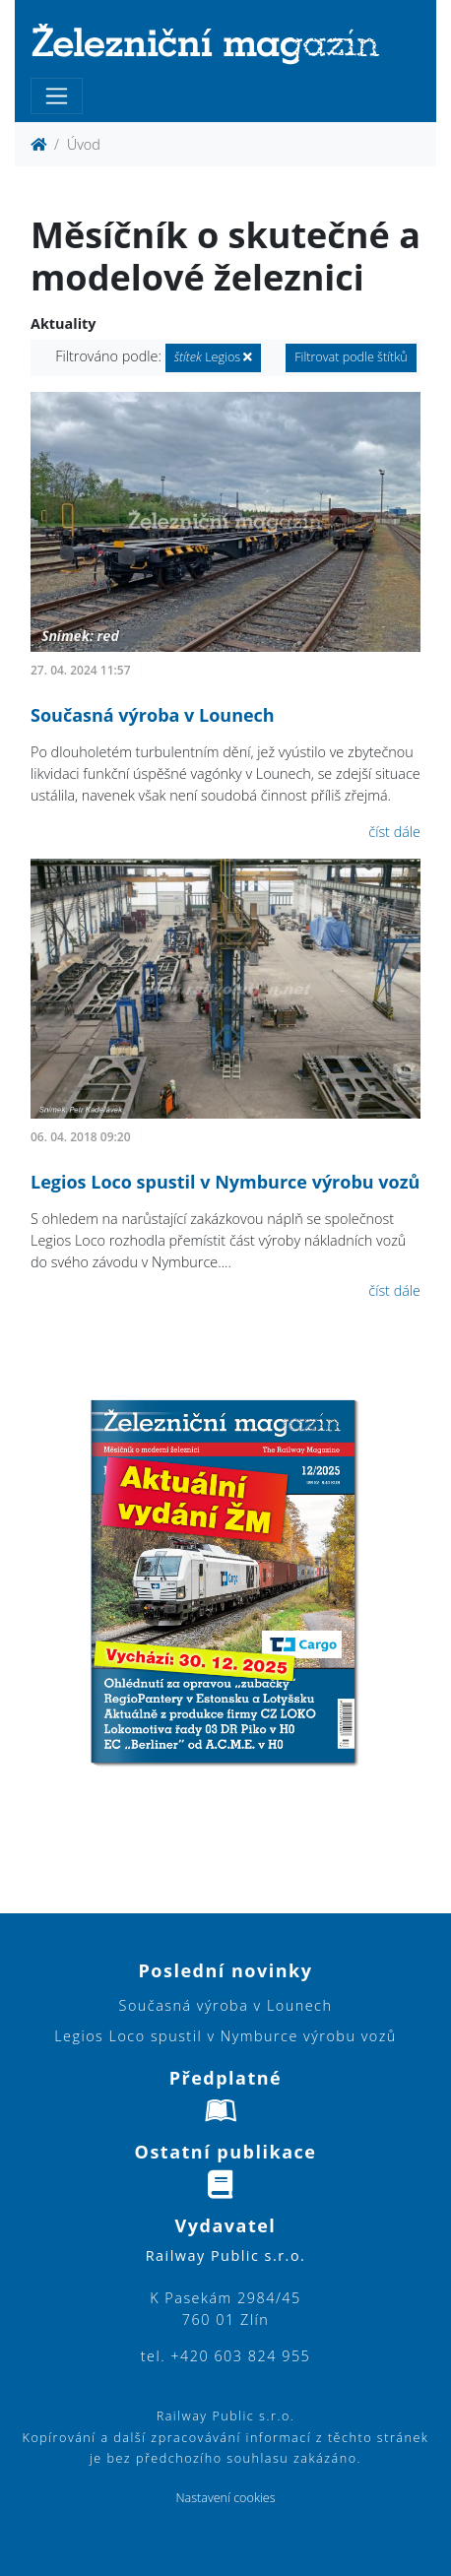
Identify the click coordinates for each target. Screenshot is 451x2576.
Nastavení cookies (225, 2497)
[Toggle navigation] (57, 96)
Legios (213, 357)
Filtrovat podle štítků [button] (351, 357)
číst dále (394, 831)
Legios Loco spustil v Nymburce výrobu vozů (225, 1181)
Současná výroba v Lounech (153, 715)
